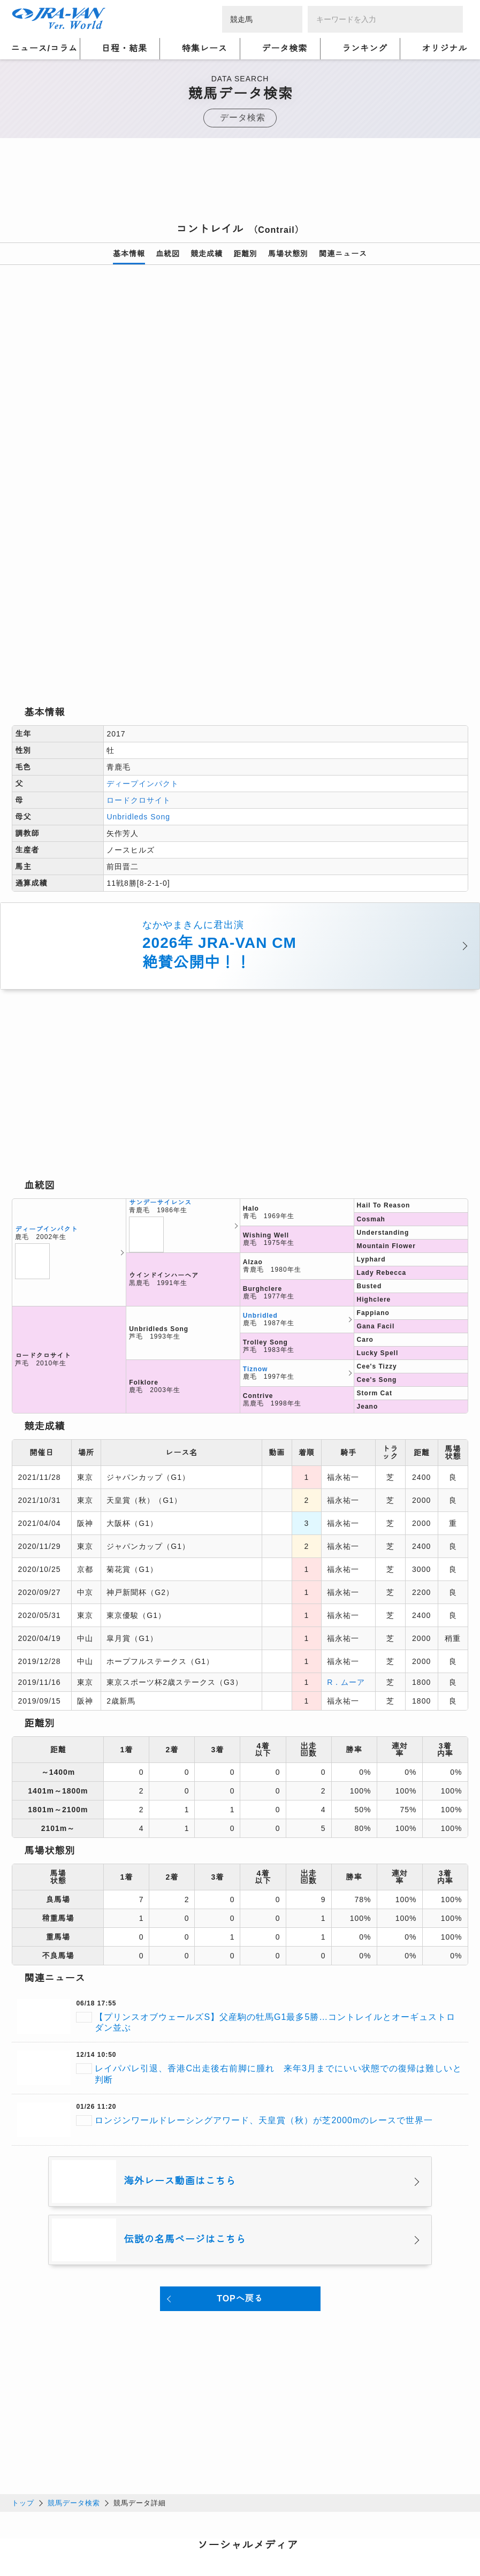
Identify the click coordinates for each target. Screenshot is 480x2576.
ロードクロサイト (138, 649)
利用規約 (194, 2526)
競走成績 (207, 253)
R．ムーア (346, 1530)
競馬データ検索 (74, 2350)
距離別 (245, 253)
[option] (240, 409)
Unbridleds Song (138, 665)
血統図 (168, 253)
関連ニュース (343, 253)
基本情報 (129, 253)
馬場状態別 (288, 253)
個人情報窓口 (244, 2526)
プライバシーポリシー (127, 2526)
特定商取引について (91, 2539)
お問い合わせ (162, 2539)
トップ (23, 2350)
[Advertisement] (240, 183)
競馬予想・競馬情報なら (391, 2533)
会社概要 (28, 2539)
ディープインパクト (142, 632)
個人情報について (44, 2526)
